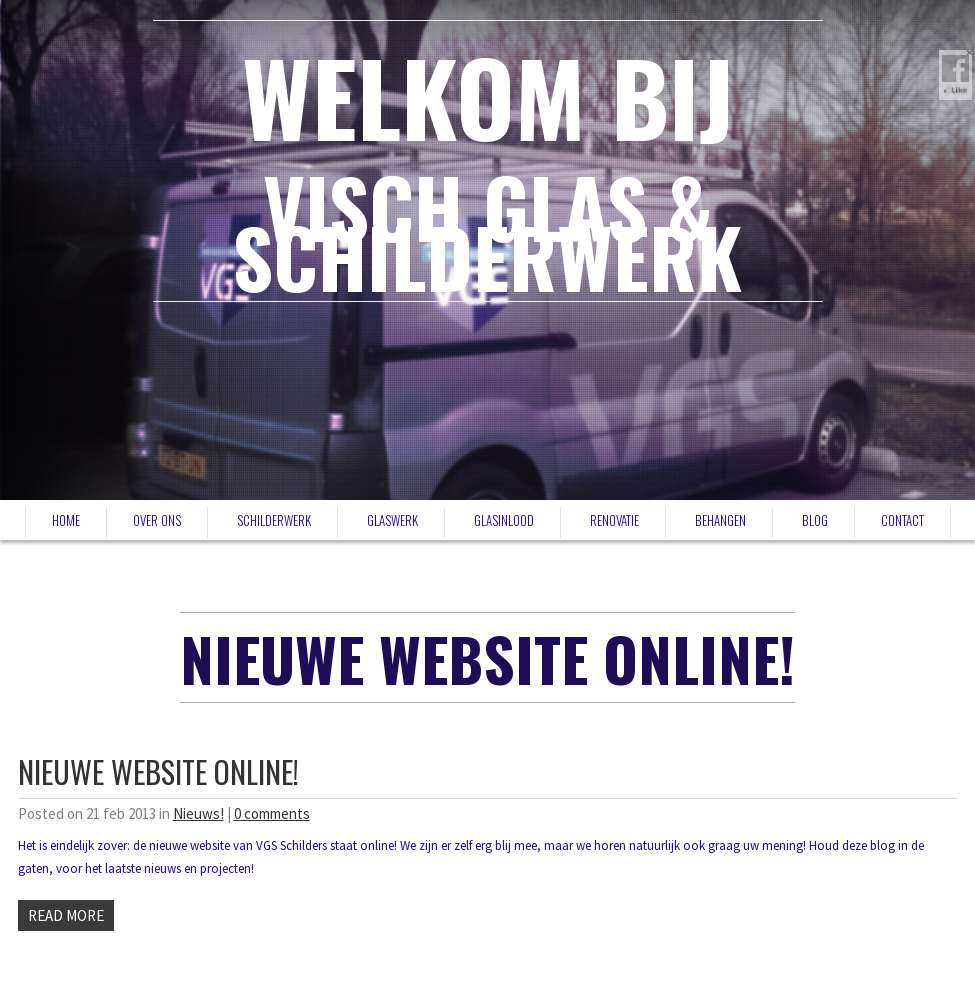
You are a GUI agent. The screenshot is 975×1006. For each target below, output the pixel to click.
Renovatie (614, 520)
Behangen (720, 520)
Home (66, 520)
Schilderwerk (274, 520)
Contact (902, 520)
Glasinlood (504, 520)
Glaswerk (392, 520)
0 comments (272, 813)
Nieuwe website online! (158, 771)
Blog (815, 520)
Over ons (157, 520)
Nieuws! (198, 813)
